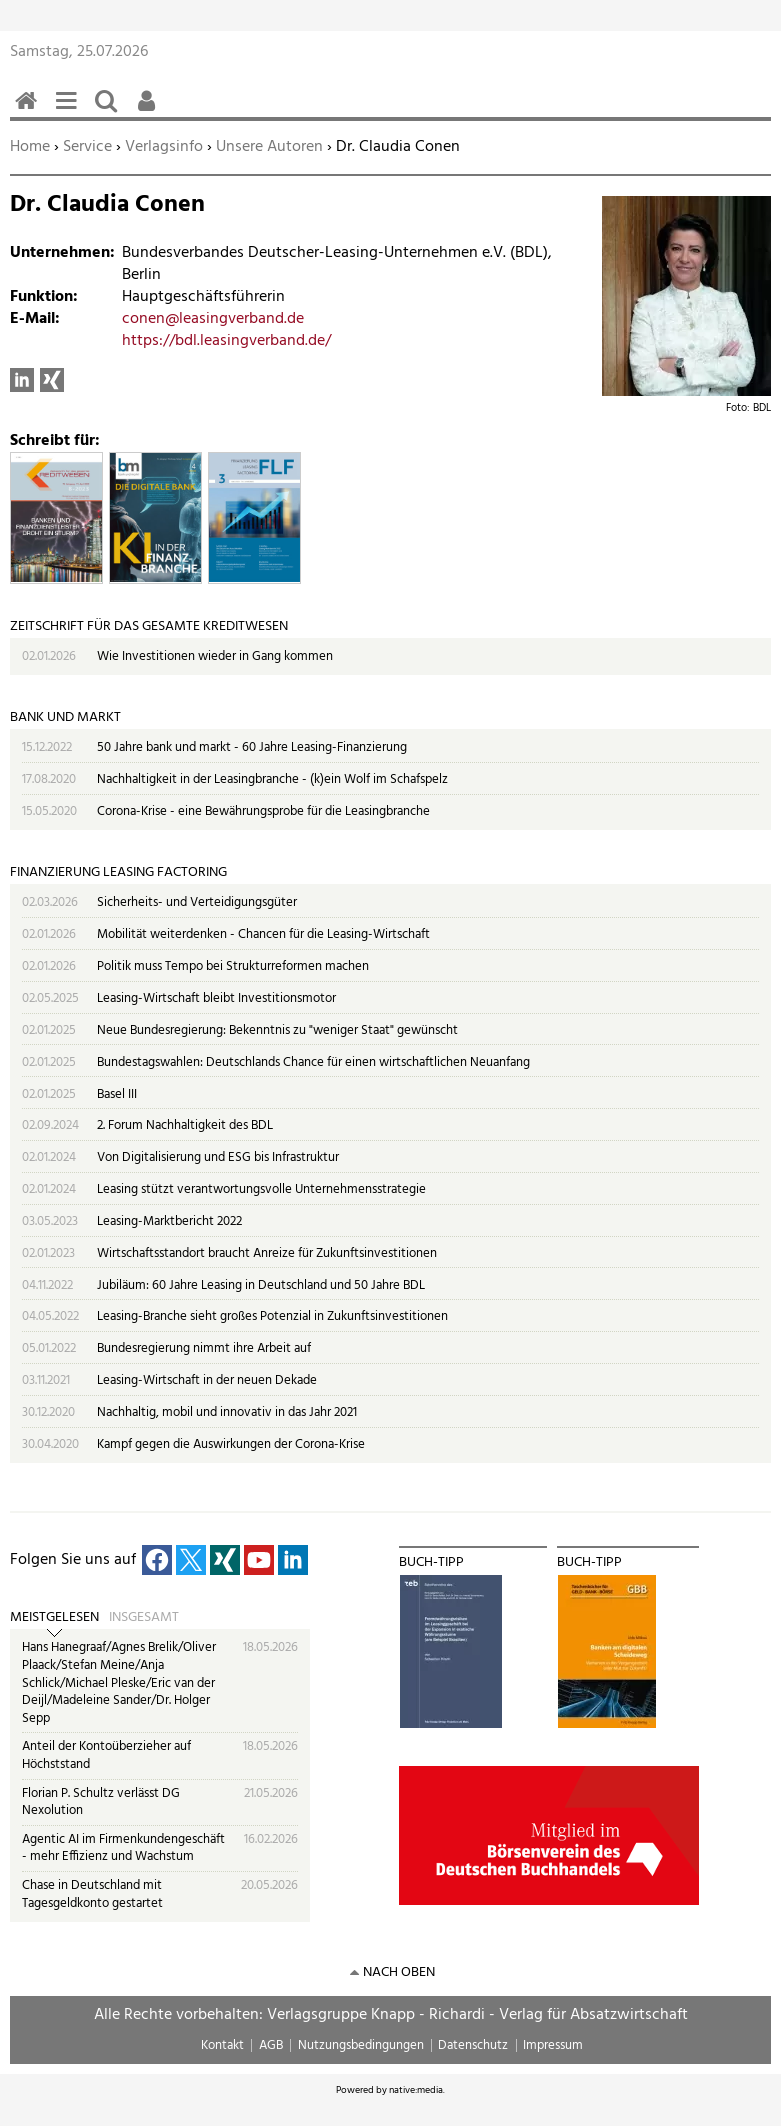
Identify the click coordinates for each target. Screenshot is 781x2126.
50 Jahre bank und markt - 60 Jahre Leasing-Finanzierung (252, 747)
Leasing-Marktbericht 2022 (169, 1221)
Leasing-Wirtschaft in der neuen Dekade (207, 1380)
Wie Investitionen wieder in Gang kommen (215, 656)
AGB (271, 2045)
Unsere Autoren (269, 147)
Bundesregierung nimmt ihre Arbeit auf (204, 1348)
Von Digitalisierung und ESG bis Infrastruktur (218, 1157)
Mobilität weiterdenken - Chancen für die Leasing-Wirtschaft (263, 934)
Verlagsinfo (164, 147)
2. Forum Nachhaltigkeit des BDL (185, 1125)
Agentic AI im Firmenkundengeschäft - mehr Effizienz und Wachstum (123, 1848)
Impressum (553, 2045)
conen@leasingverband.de (213, 319)
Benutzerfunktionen (150, 111)
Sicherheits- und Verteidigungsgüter (197, 902)
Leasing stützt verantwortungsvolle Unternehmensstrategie (261, 1189)
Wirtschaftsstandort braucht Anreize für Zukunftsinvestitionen (267, 1253)
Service (87, 147)
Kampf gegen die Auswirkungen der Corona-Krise (231, 1444)
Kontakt (222, 2045)
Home (30, 147)
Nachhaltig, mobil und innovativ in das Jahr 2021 (227, 1412)
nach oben (399, 1972)
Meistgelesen (54, 1618)
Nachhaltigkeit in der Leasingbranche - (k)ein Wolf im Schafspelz (272, 779)
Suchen (110, 111)
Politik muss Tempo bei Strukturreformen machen (233, 966)
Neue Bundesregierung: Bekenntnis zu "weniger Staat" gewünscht (277, 1030)
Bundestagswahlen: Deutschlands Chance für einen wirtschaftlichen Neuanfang (313, 1062)
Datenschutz (473, 2045)
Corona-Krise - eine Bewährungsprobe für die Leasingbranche (263, 811)
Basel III (117, 1094)
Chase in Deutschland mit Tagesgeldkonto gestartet (92, 1894)
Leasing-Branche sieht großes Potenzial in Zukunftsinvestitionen (272, 1316)
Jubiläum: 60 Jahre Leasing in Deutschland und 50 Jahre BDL (261, 1285)
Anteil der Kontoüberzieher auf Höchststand (106, 1755)
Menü (70, 111)
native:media (416, 2090)
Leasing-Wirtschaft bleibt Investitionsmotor (216, 998)
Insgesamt (144, 1618)
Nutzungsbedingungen (361, 2045)
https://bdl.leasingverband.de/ (226, 341)
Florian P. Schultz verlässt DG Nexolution (101, 1802)
